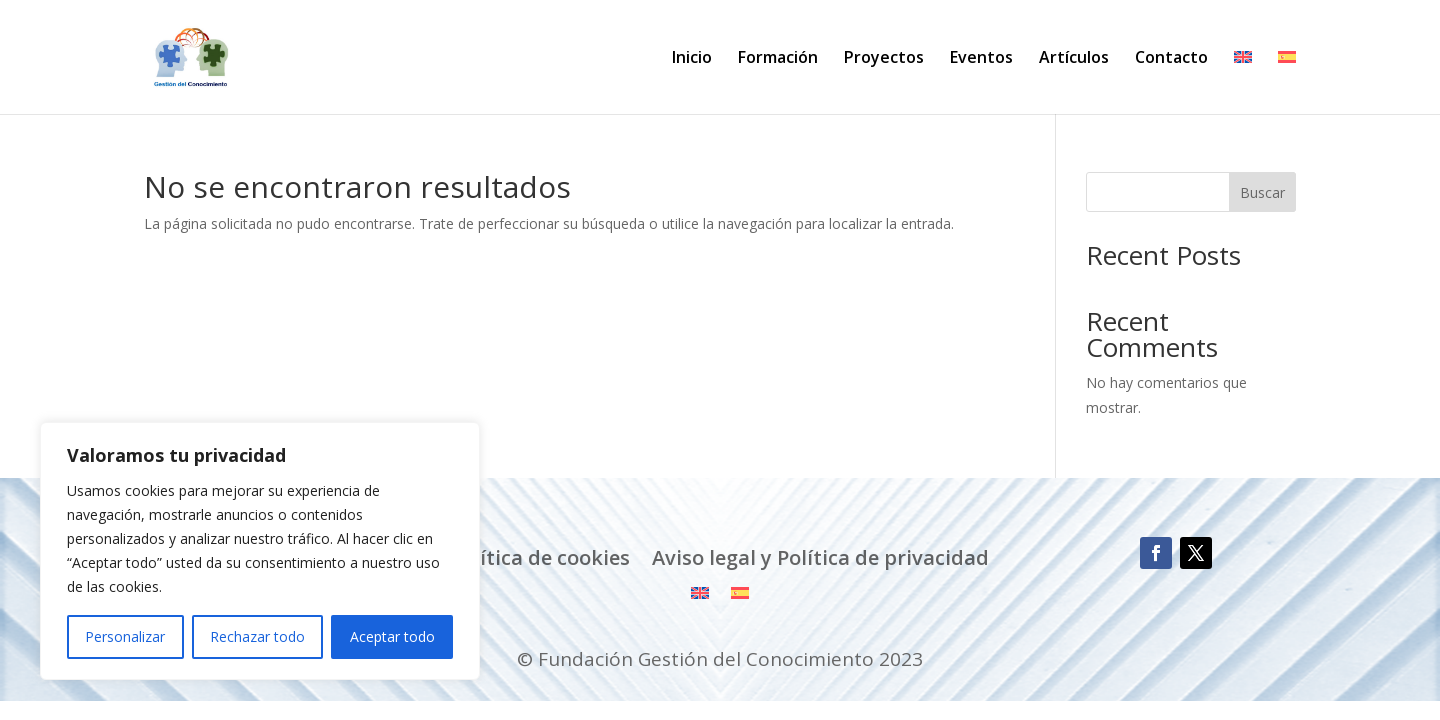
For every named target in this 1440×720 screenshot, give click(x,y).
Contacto (1171, 59)
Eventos (981, 59)
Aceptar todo (392, 636)
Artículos (1074, 59)
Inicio (692, 59)
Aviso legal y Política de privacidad (820, 558)
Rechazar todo (257, 636)
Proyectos (884, 59)
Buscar (1262, 192)
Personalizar (125, 636)
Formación (778, 59)
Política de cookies (540, 558)
